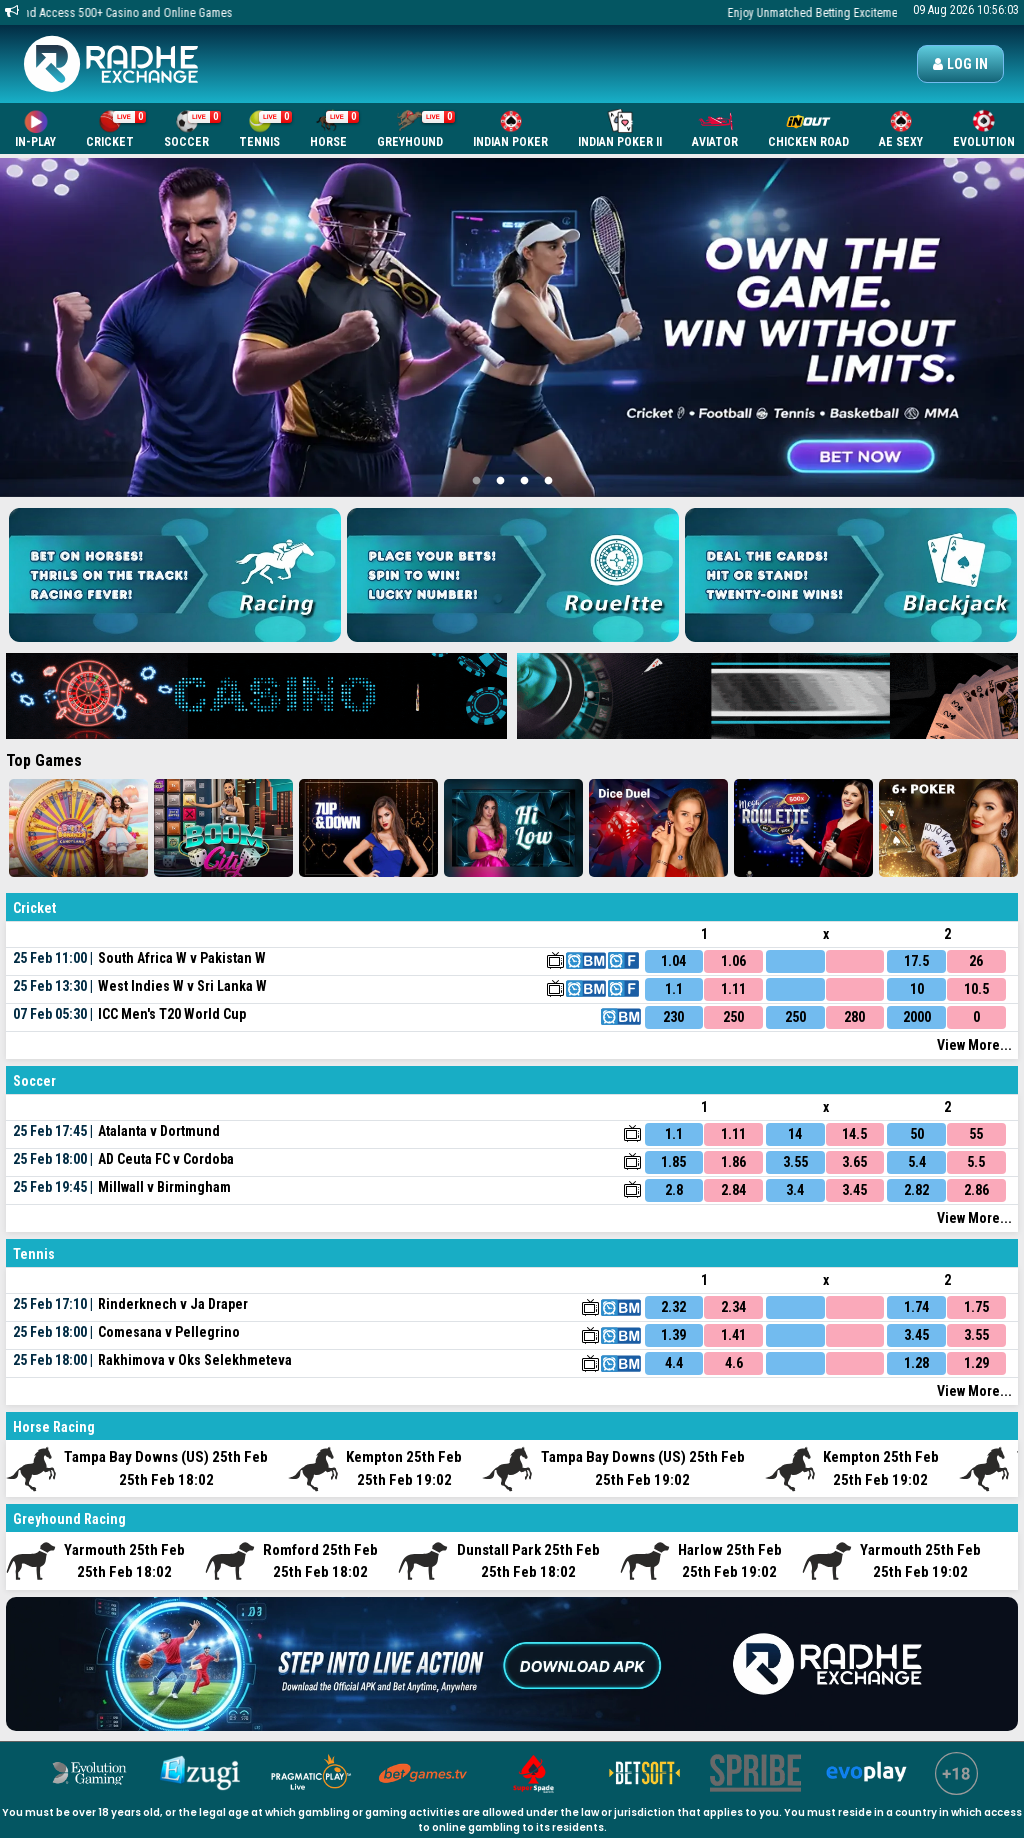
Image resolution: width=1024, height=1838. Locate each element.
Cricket (116, 129)
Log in (960, 64)
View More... (974, 1045)
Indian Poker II (620, 129)
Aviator (715, 129)
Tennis (265, 129)
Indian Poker (510, 129)
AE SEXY (901, 129)
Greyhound (416, 129)
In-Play (35, 129)
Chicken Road (808, 129)
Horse (334, 129)
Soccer (192, 129)
